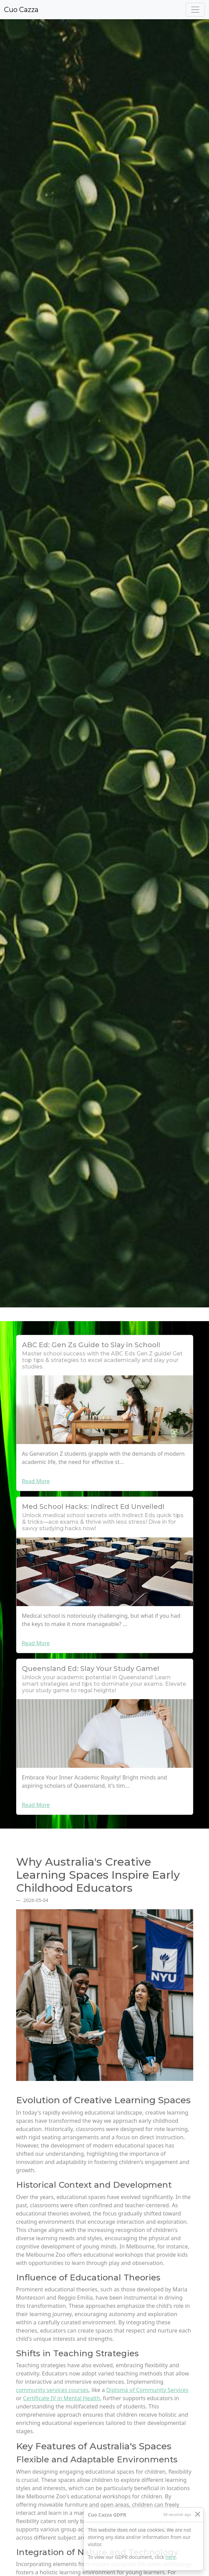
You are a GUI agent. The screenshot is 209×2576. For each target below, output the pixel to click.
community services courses (52, 2390)
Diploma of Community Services (147, 2390)
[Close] (197, 2514)
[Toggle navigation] (195, 9)
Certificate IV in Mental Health (61, 2398)
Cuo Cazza (21, 9)
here (170, 2557)
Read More (36, 1481)
